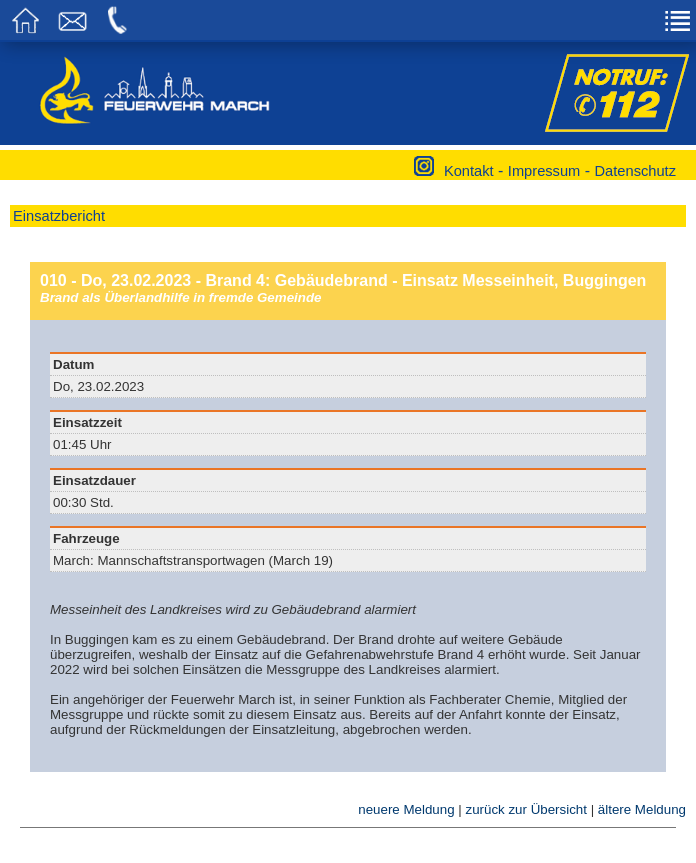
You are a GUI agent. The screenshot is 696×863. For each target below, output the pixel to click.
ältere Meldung (642, 809)
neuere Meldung (406, 809)
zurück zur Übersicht (525, 809)
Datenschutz (635, 171)
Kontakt (469, 171)
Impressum (544, 171)
